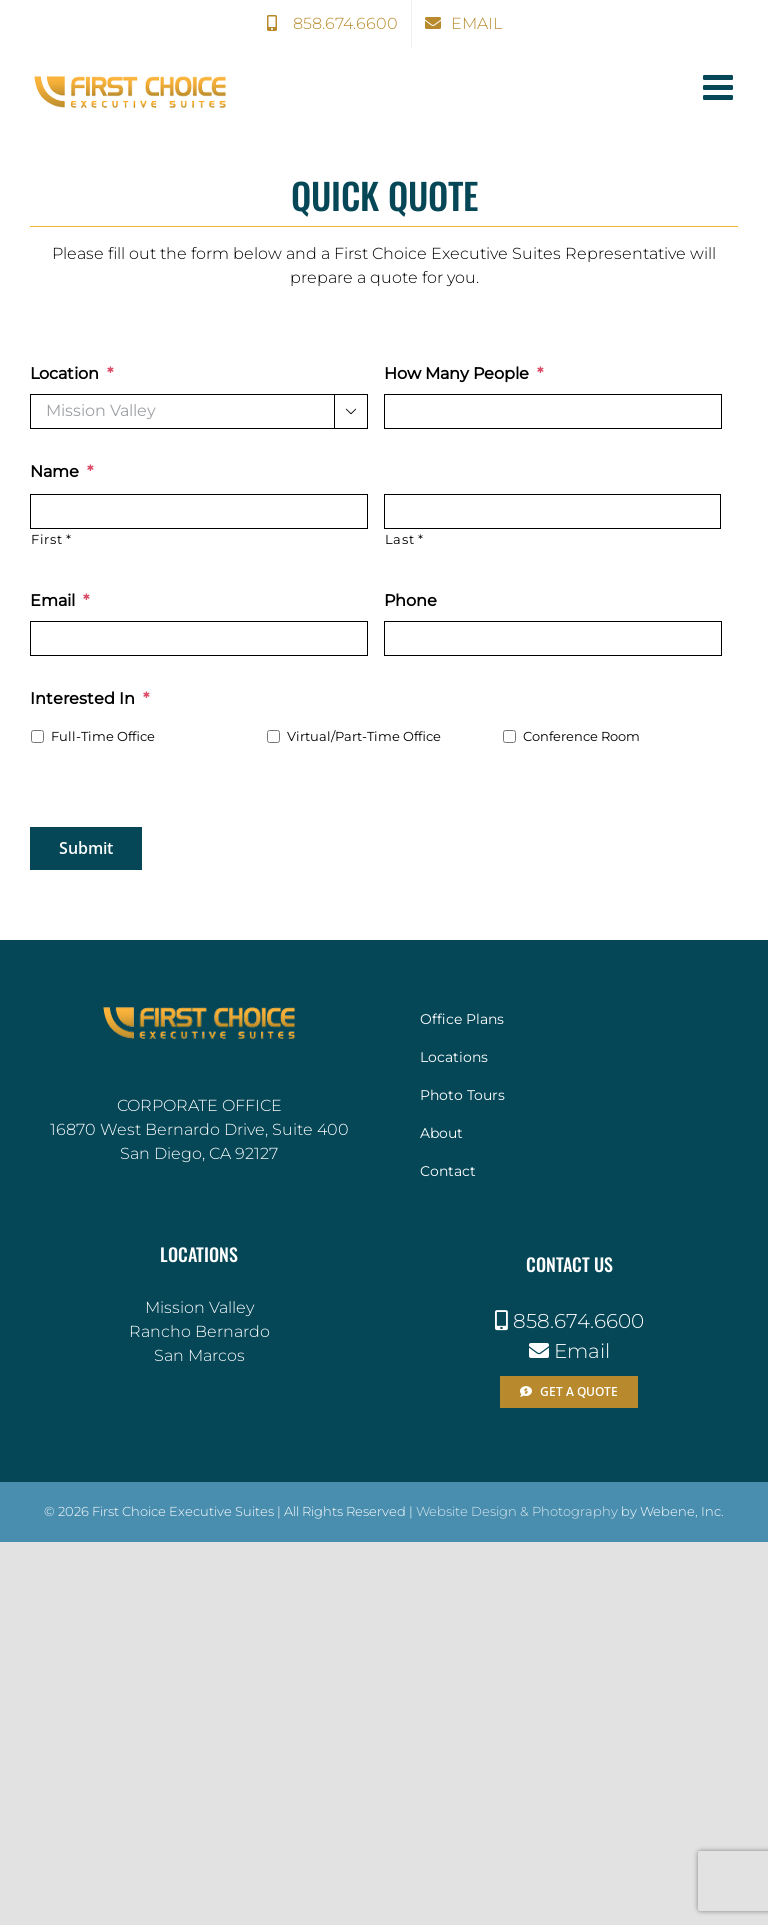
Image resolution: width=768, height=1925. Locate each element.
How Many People (463, 373)
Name (61, 471)
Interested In (89, 698)
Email (59, 600)
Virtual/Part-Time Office (364, 736)
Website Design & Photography (517, 1511)
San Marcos (199, 1355)
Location (71, 373)
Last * (404, 539)
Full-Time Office (103, 736)
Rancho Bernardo (199, 1331)
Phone (410, 600)
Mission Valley (199, 1307)
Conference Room (581, 736)
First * (51, 539)
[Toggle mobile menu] (720, 86)
